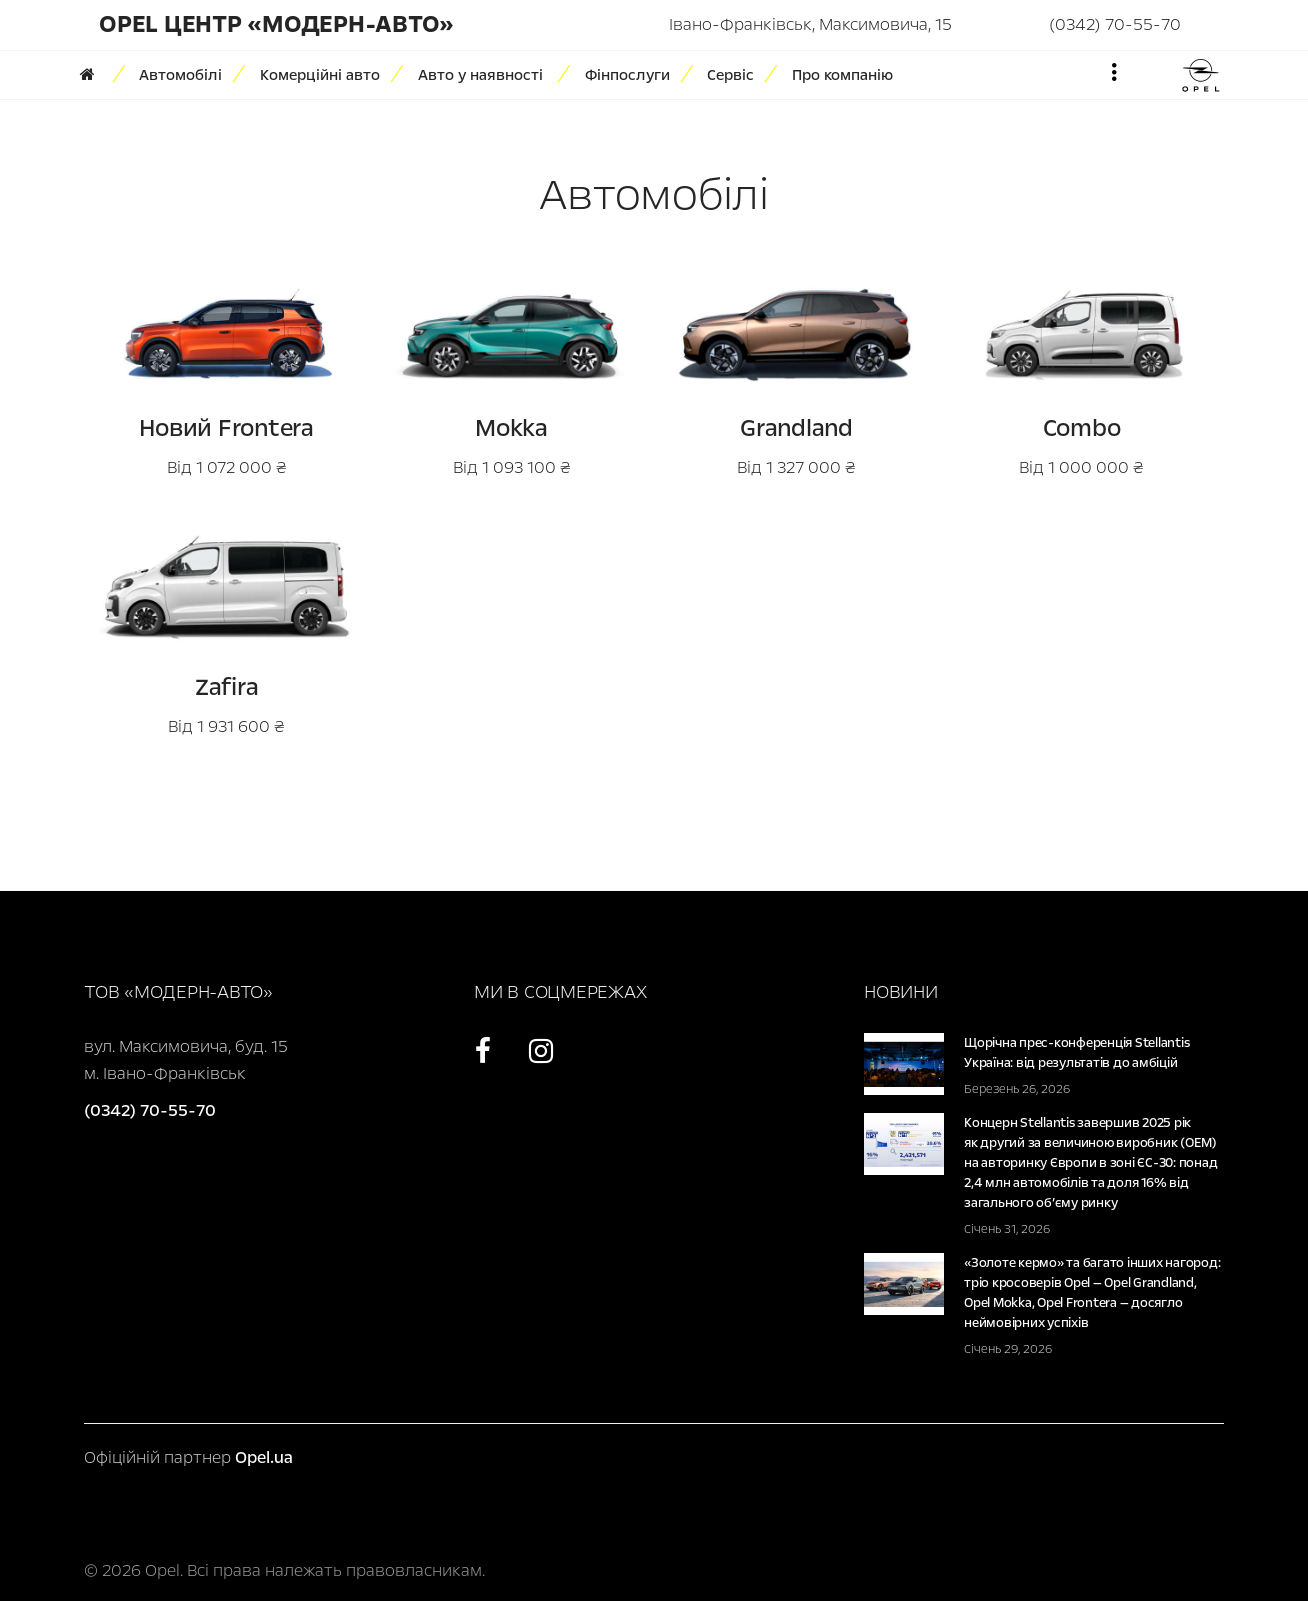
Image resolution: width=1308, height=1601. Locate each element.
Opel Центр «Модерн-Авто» (276, 24)
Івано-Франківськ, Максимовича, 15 (810, 24)
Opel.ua (264, 1457)
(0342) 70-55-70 (1115, 24)
